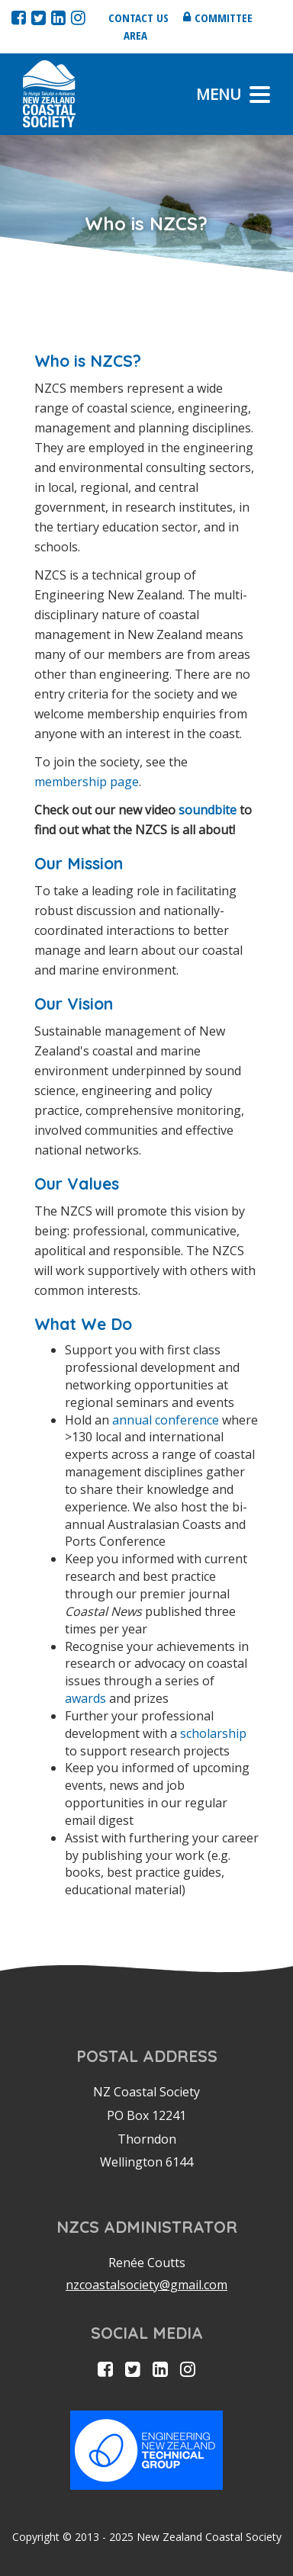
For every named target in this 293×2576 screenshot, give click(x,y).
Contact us (138, 17)
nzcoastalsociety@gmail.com (146, 2284)
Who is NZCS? (87, 361)
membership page (86, 781)
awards (85, 1698)
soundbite (208, 809)
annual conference (165, 1420)
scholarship (213, 1733)
